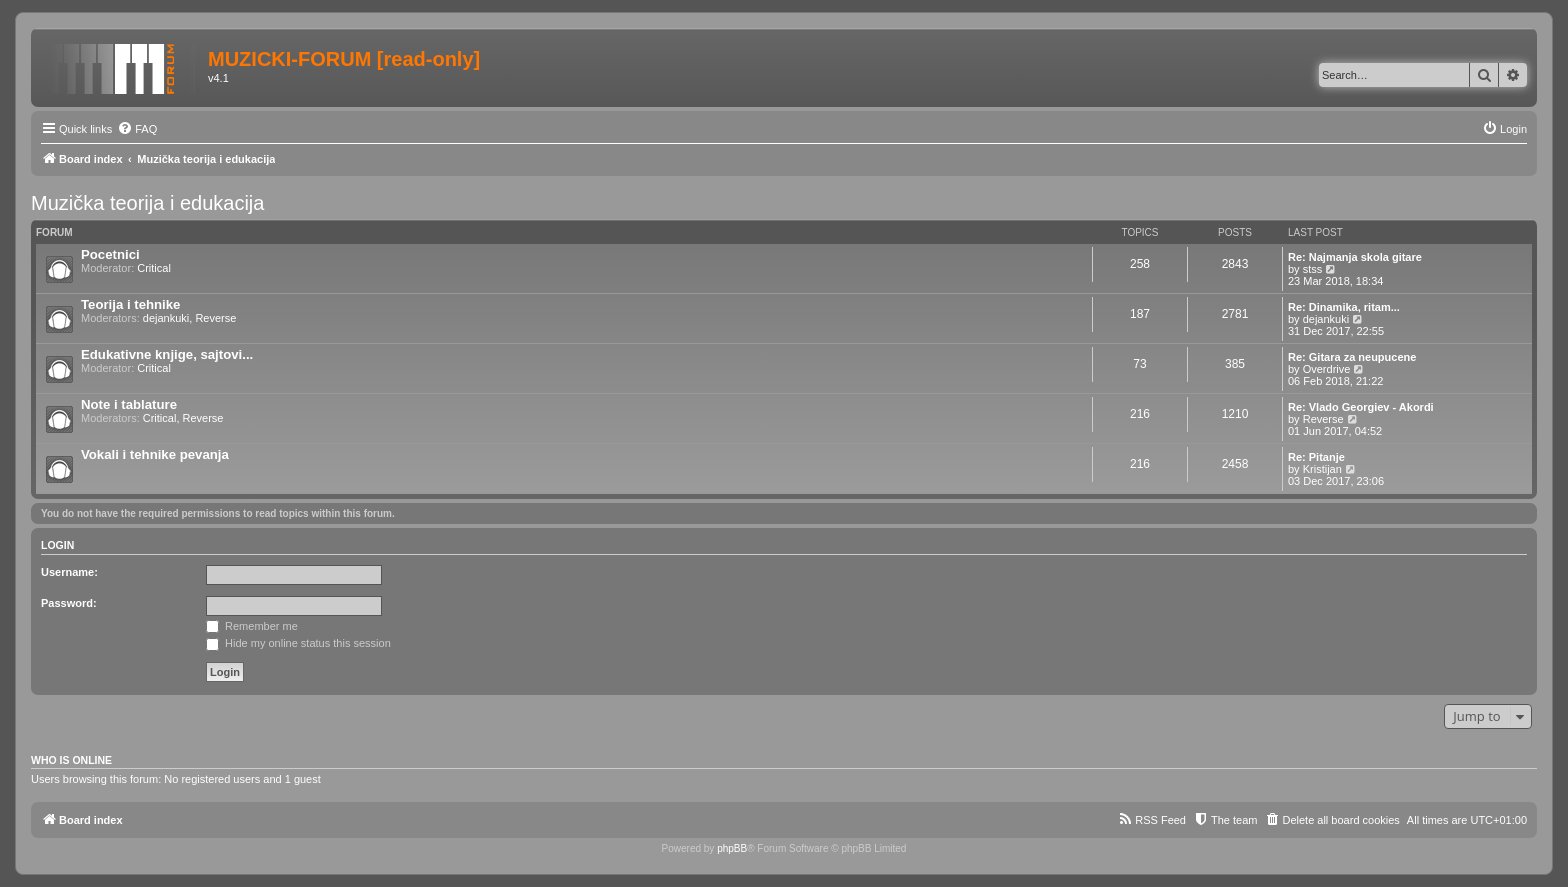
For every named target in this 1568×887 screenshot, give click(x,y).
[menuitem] (137, 129)
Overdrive (1327, 369)
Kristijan (1322, 469)
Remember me (252, 626)
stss (1313, 269)
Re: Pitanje (1316, 457)
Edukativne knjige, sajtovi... (167, 354)
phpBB (732, 848)
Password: (69, 603)
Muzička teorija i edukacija (147, 203)
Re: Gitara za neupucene (1352, 357)
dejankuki (166, 318)
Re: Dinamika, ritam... (1344, 307)
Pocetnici (110, 254)
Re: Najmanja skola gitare (1355, 257)
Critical (154, 268)
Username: (69, 572)
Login (57, 545)
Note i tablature (129, 404)
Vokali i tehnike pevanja (155, 454)
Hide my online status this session (298, 643)
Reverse (215, 318)
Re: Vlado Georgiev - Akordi (1361, 407)
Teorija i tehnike (130, 304)
